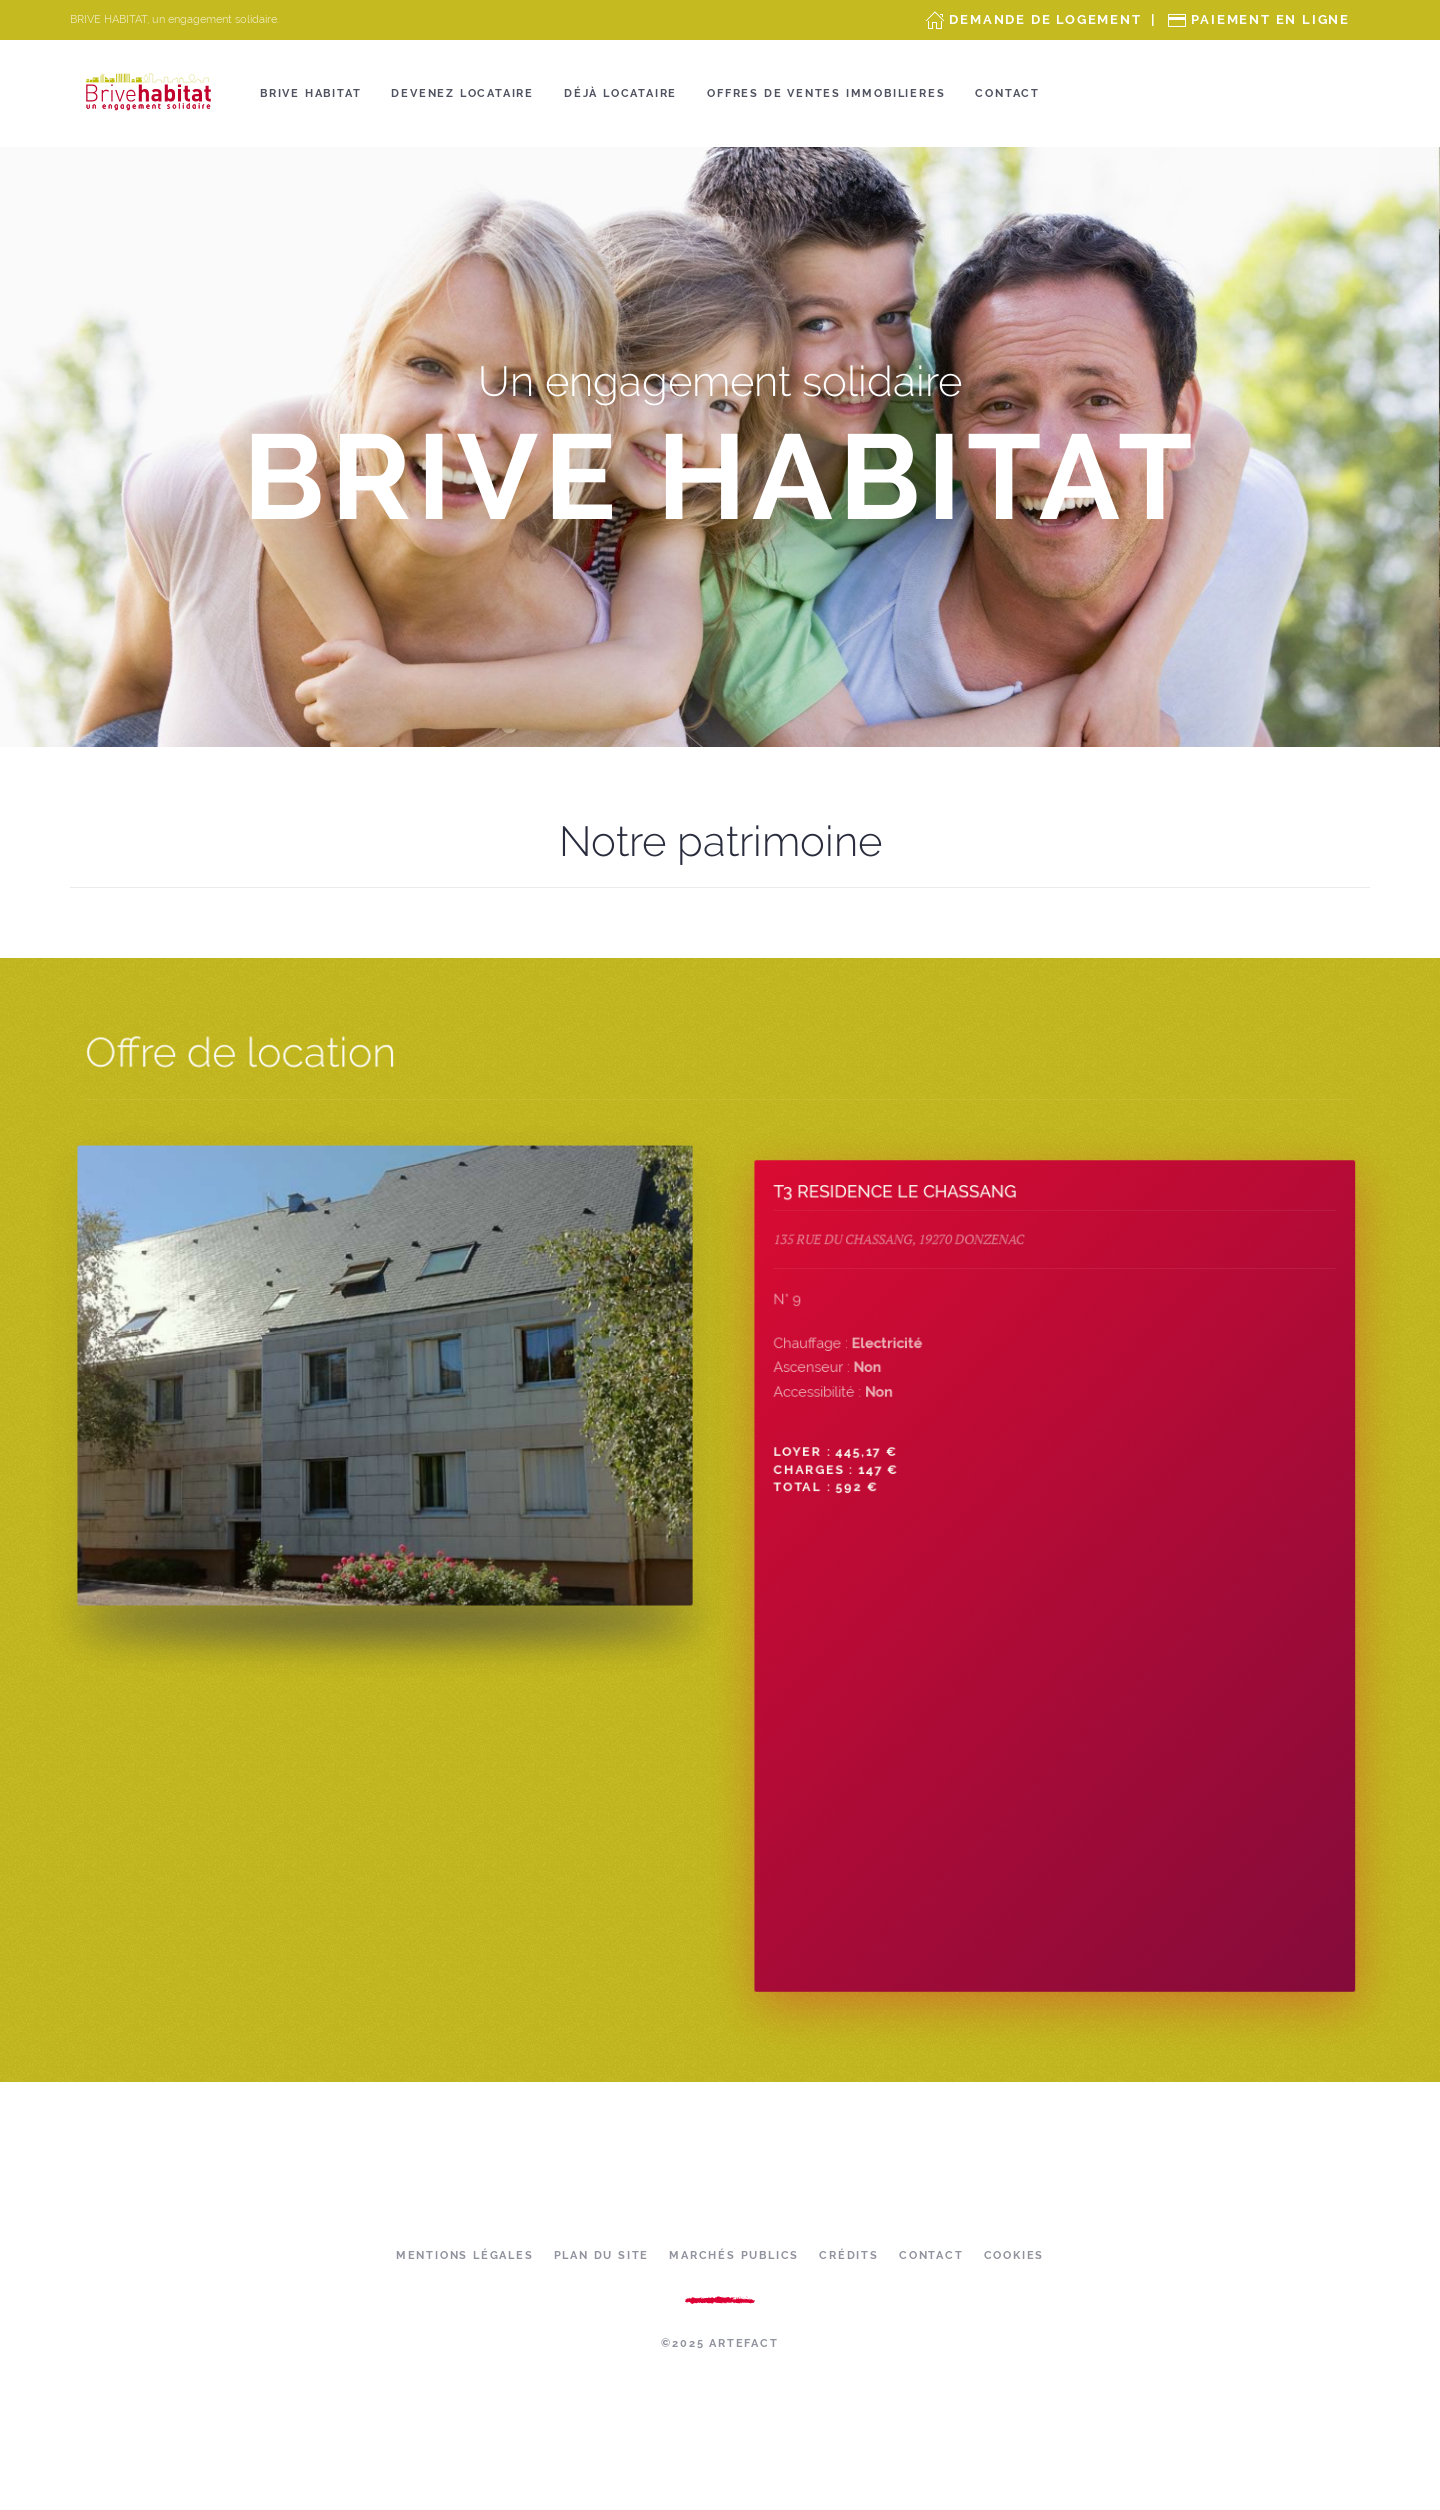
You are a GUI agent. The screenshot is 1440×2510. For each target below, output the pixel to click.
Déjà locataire (620, 93)
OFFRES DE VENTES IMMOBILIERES (826, 93)
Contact (1007, 93)
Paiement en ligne (1270, 19)
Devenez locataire (462, 93)
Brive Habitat (310, 93)
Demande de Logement (1045, 19)
